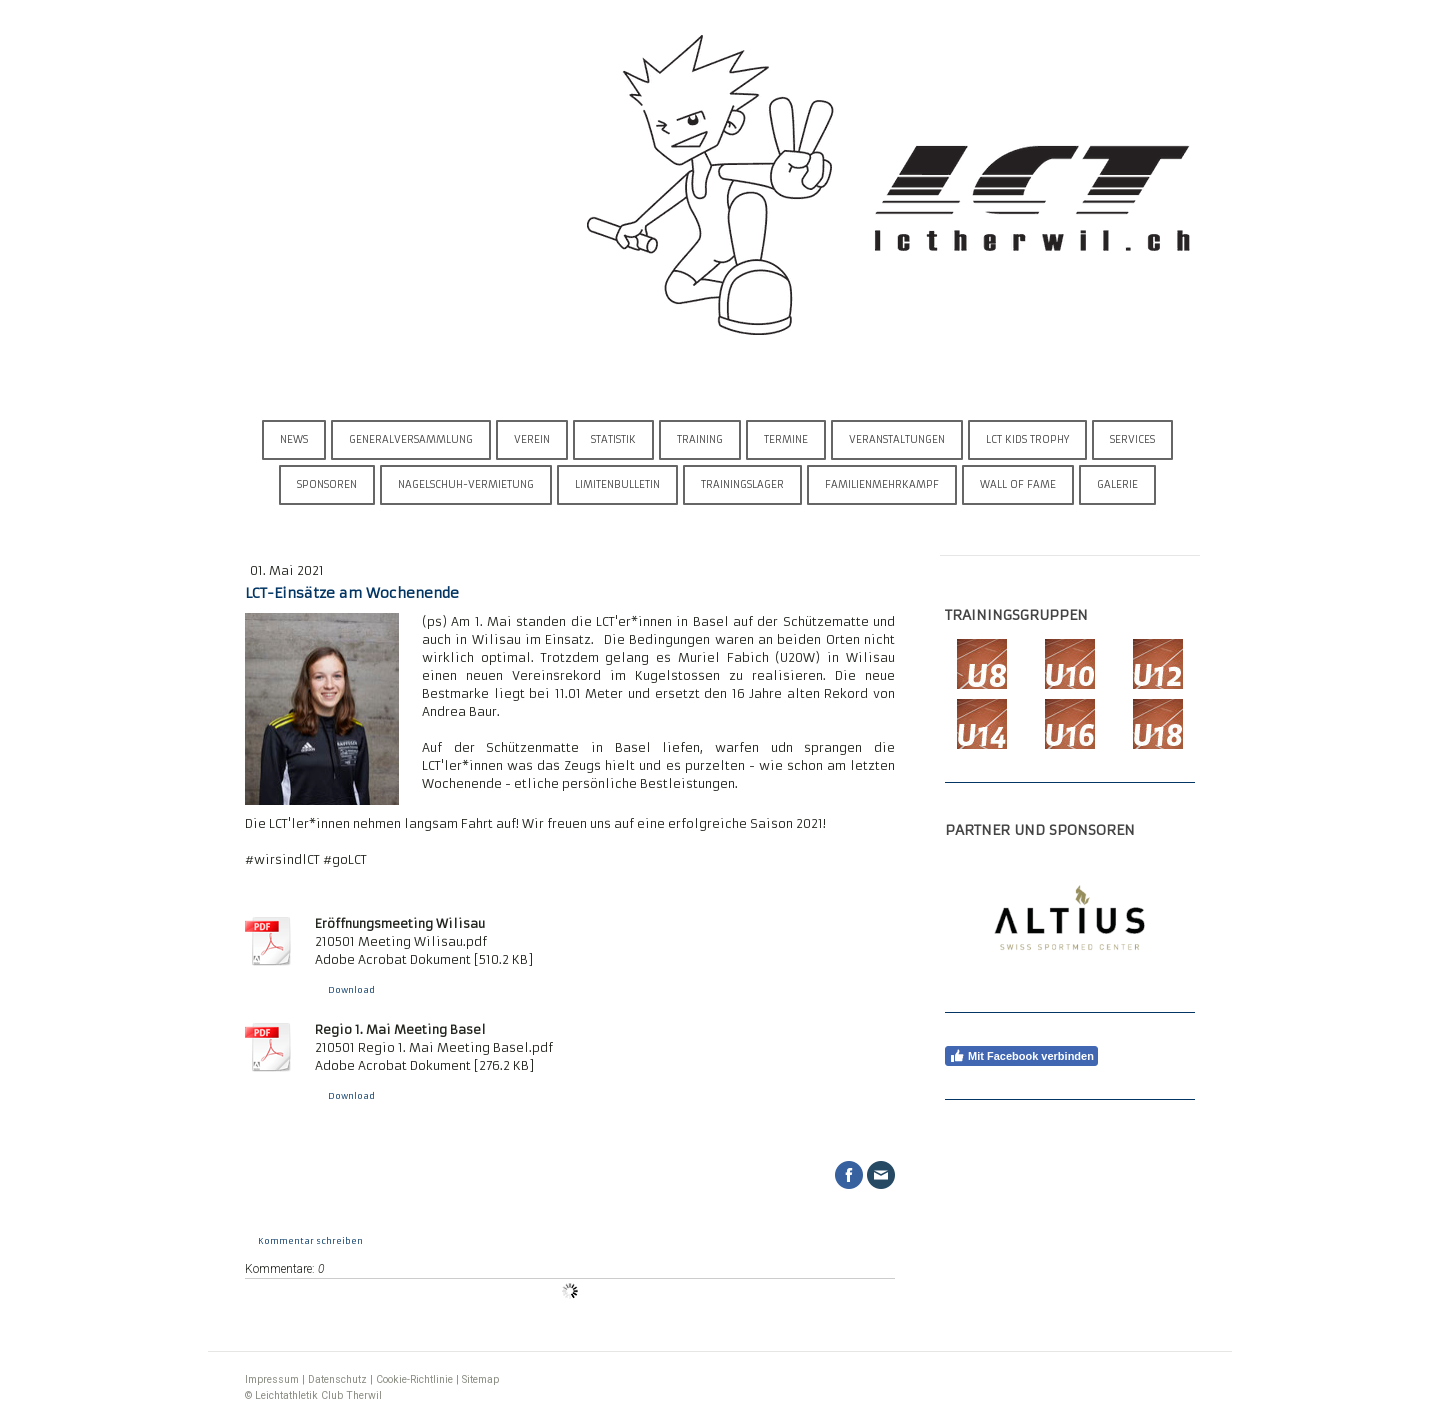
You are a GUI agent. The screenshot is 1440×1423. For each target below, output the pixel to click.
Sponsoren (327, 484)
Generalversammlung (411, 439)
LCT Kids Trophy (1027, 439)
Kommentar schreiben (310, 1241)
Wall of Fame (1018, 484)
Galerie (1117, 484)
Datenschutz (337, 1379)
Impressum (272, 1379)
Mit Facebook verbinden (1021, 1056)
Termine (786, 439)
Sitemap (480, 1379)
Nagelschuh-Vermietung (466, 484)
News (294, 439)
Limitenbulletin (617, 484)
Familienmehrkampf (882, 484)
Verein (532, 439)
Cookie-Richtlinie (414, 1379)
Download (351, 990)
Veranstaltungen (897, 439)
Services (1132, 439)
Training (700, 439)
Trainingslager (742, 484)
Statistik (613, 439)
